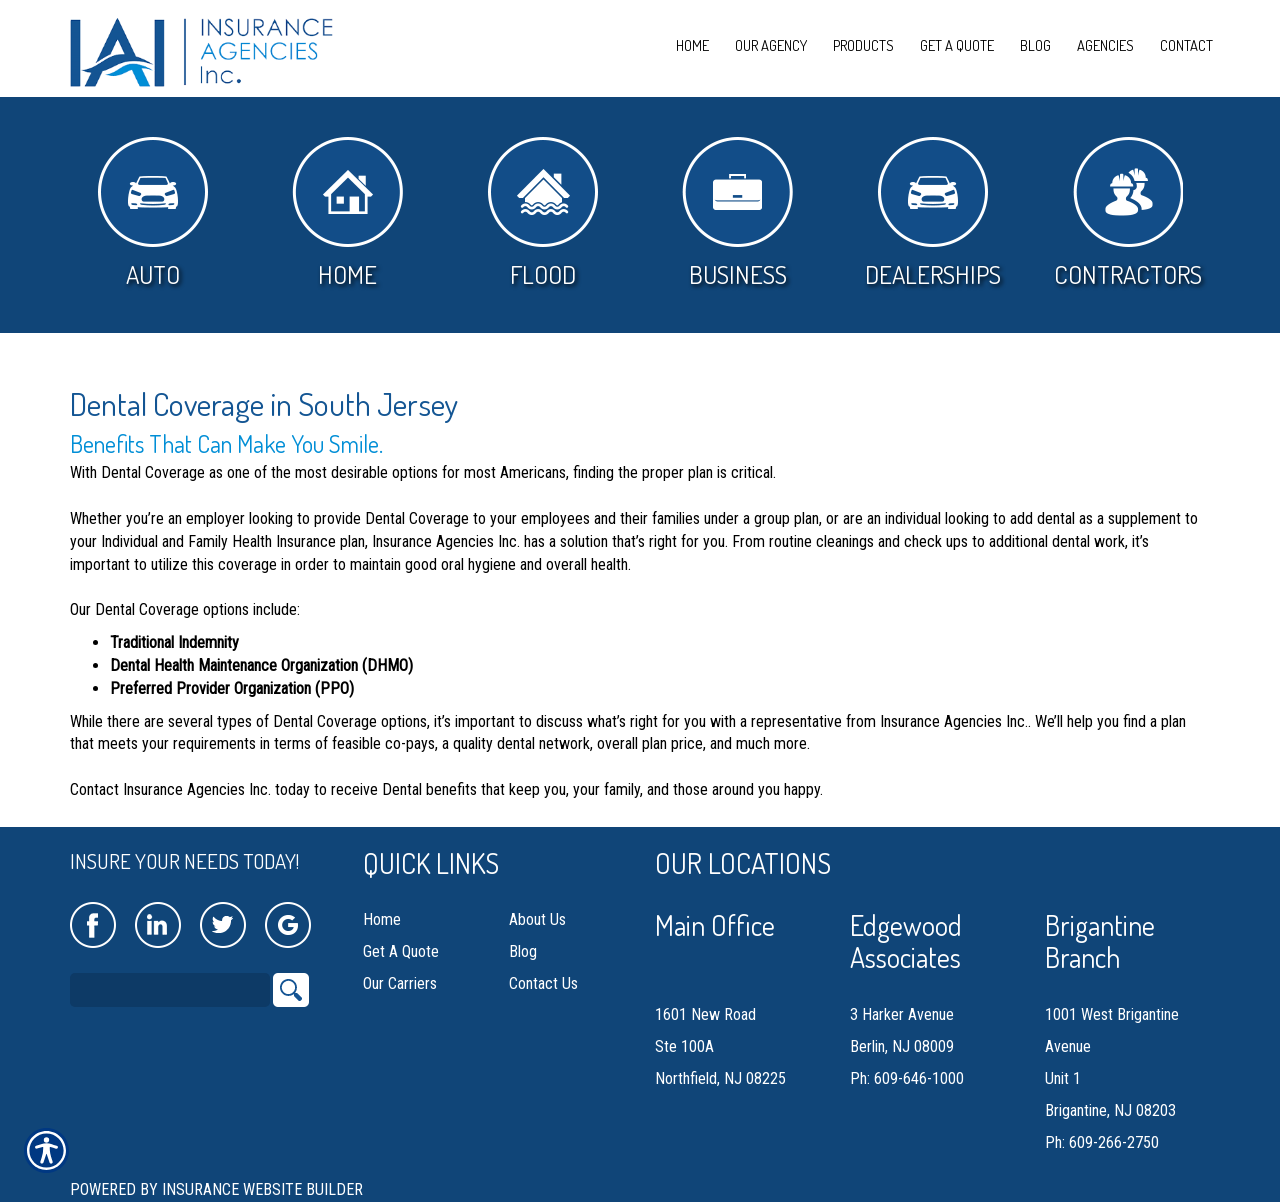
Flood (543, 213)
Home (347, 213)
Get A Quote (401, 951)
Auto (153, 213)
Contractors (1128, 213)
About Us (537, 919)
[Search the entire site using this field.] (170, 990)
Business (737, 213)
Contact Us (543, 983)
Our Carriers (400, 983)
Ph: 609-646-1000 (907, 1078)
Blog (523, 951)
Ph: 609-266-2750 (1102, 1142)
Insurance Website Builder (262, 1189)
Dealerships (933, 213)
